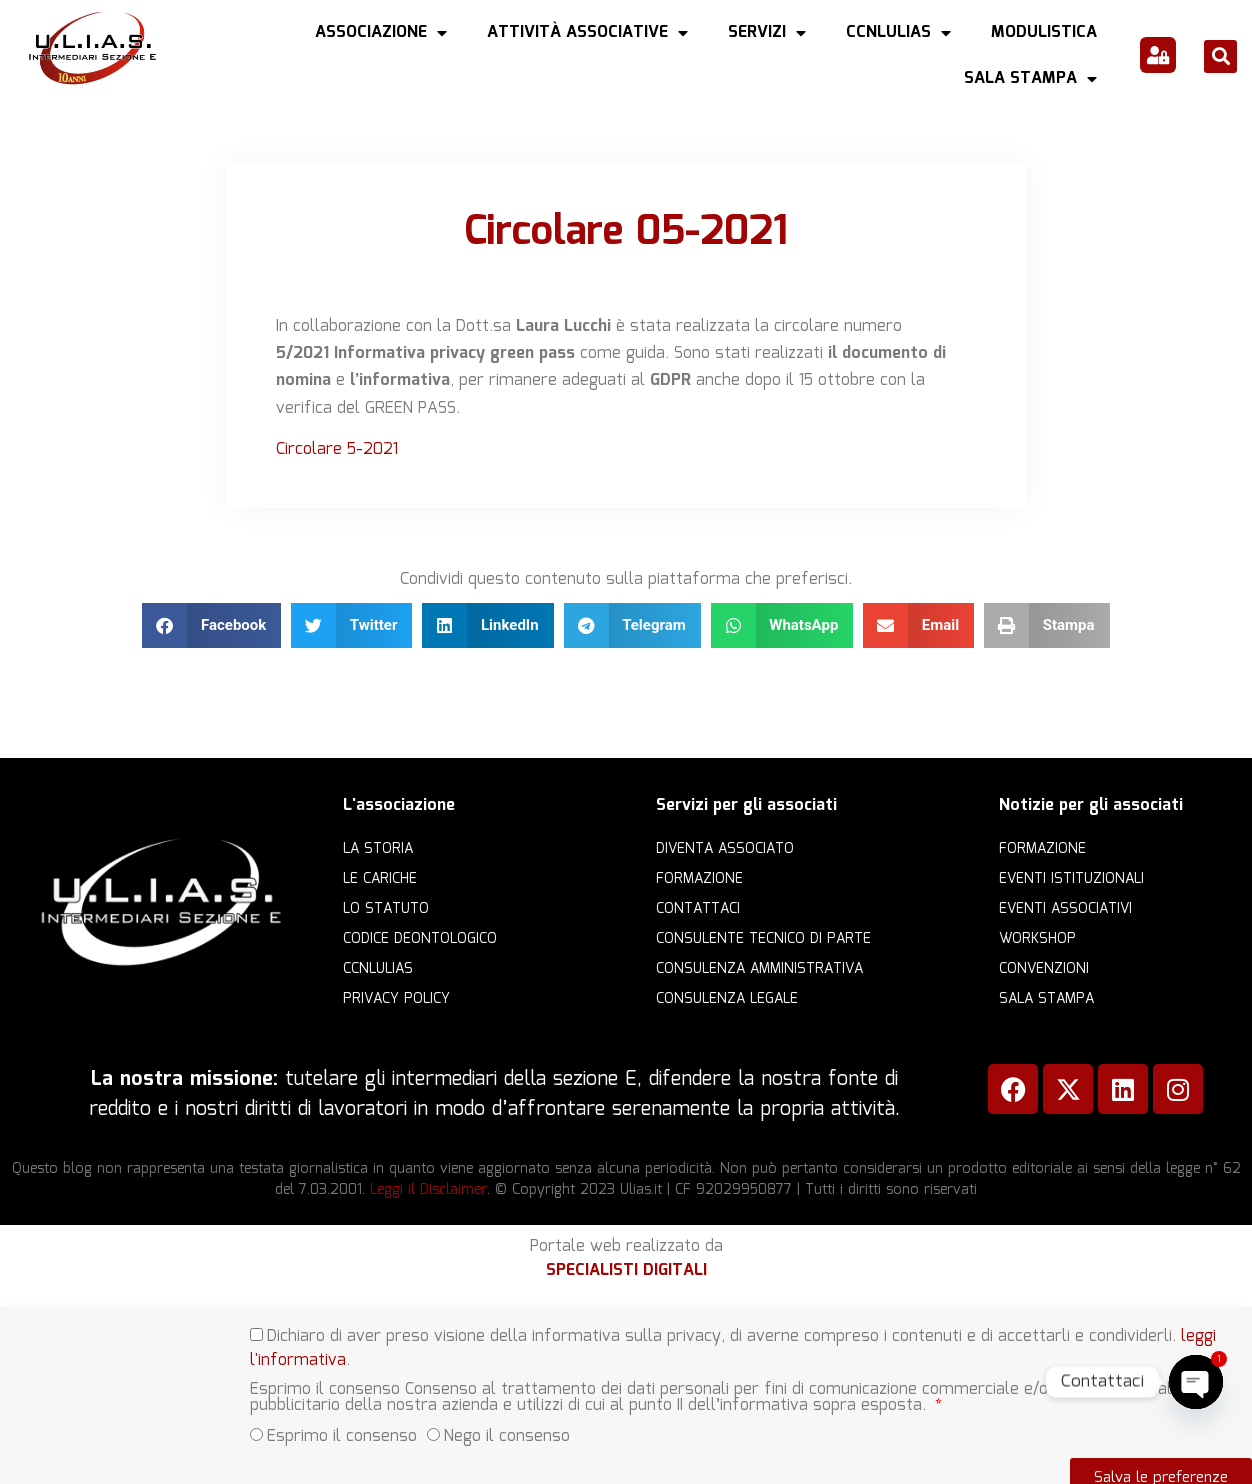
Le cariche (380, 879)
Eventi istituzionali (1071, 879)
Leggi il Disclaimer (428, 1190)
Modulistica (1044, 32)
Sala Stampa (1030, 79)
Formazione (699, 879)
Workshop (1037, 939)
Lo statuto (386, 909)
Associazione (381, 33)
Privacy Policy (396, 999)
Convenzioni (1044, 969)
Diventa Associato (725, 849)
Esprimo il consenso (342, 1428)
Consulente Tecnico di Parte (763, 939)
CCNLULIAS (898, 33)
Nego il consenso (507, 1428)
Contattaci (698, 909)
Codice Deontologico (420, 939)
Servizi (767, 33)
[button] (1220, 56)
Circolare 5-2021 (337, 449)
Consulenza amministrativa (759, 969)
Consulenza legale (727, 999)
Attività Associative (587, 33)
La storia (378, 849)
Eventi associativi (1065, 909)
